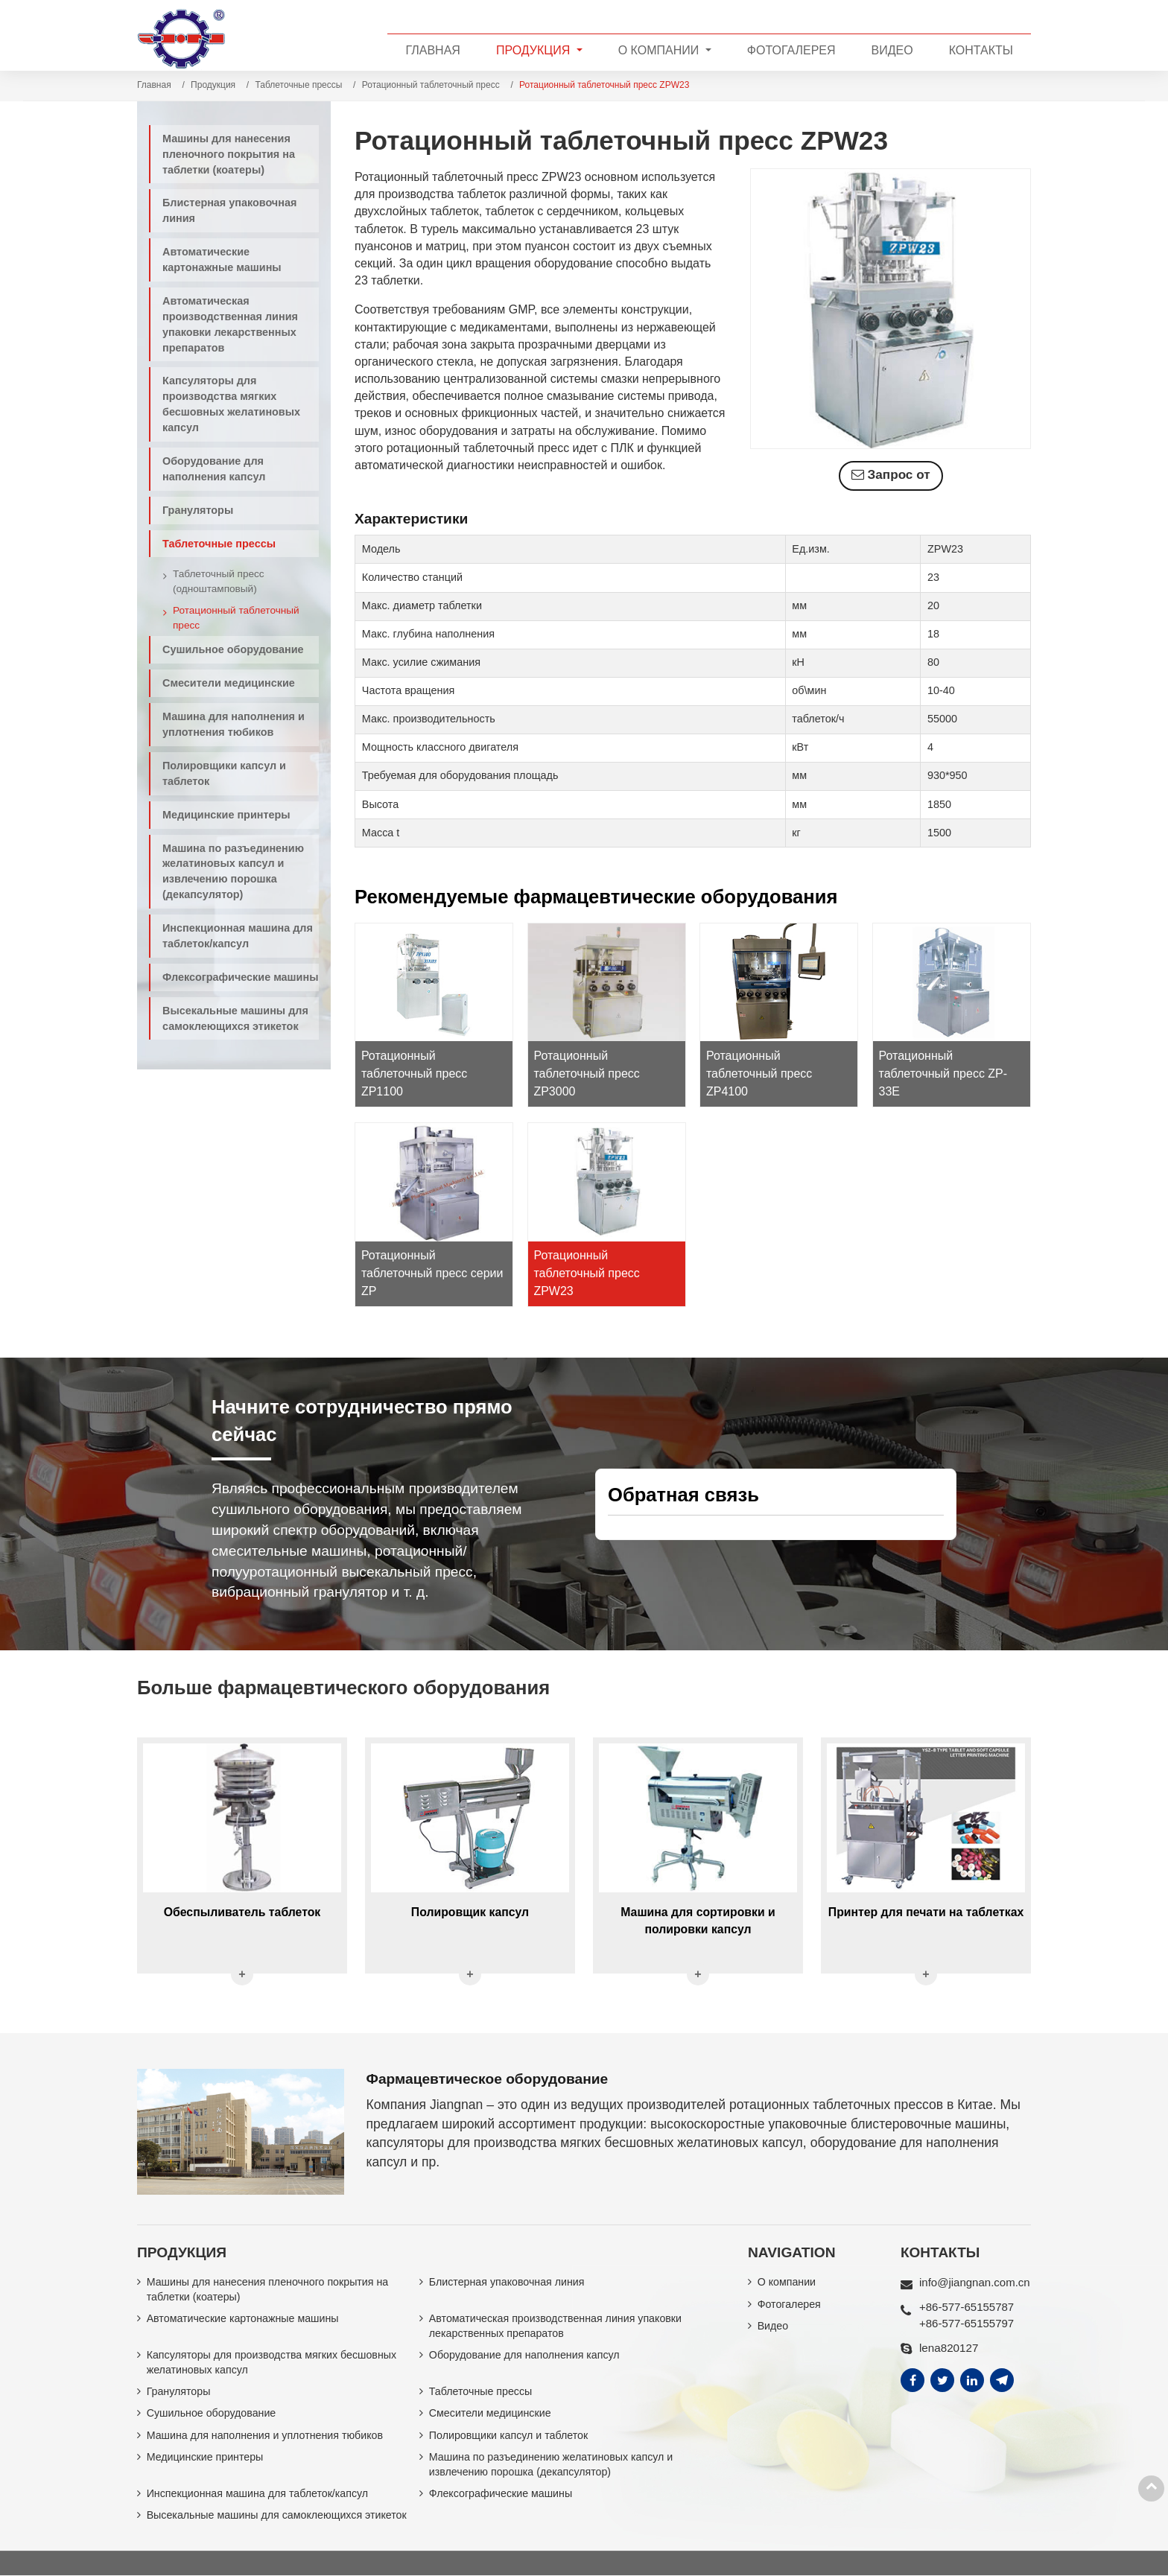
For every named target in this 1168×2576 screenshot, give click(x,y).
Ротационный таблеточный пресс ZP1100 (414, 1072)
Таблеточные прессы (299, 85)
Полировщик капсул (470, 1910)
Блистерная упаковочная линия (229, 210)
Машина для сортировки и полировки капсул (698, 1918)
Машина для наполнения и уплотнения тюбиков (233, 724)
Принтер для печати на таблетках (926, 1910)
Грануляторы (197, 510)
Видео (892, 50)
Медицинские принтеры (226, 815)
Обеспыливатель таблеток (241, 1910)
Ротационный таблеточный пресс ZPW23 (587, 1271)
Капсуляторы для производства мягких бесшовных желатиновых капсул (231, 404)
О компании (787, 2280)
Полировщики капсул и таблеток (224, 773)
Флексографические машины (240, 977)
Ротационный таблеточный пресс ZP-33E (943, 1072)
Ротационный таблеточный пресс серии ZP (432, 1271)
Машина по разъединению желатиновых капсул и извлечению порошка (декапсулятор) (233, 871)
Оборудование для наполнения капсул (213, 469)
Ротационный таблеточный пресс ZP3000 (587, 1072)
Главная (432, 50)
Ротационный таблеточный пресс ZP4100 (759, 1072)
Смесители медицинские (228, 683)
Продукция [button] (535, 50)
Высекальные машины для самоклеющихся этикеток (235, 1018)
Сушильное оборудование (233, 649)
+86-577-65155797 (967, 2321)
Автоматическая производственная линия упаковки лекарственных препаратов (230, 324)
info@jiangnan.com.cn (975, 2280)
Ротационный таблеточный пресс (431, 85)
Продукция (213, 85)
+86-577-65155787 (967, 2304)
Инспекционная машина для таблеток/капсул (237, 936)
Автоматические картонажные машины (222, 259)
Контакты (981, 50)
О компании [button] (660, 50)
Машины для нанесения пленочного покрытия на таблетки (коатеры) (228, 154)
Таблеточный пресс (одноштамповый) (218, 581)
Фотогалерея (791, 50)
